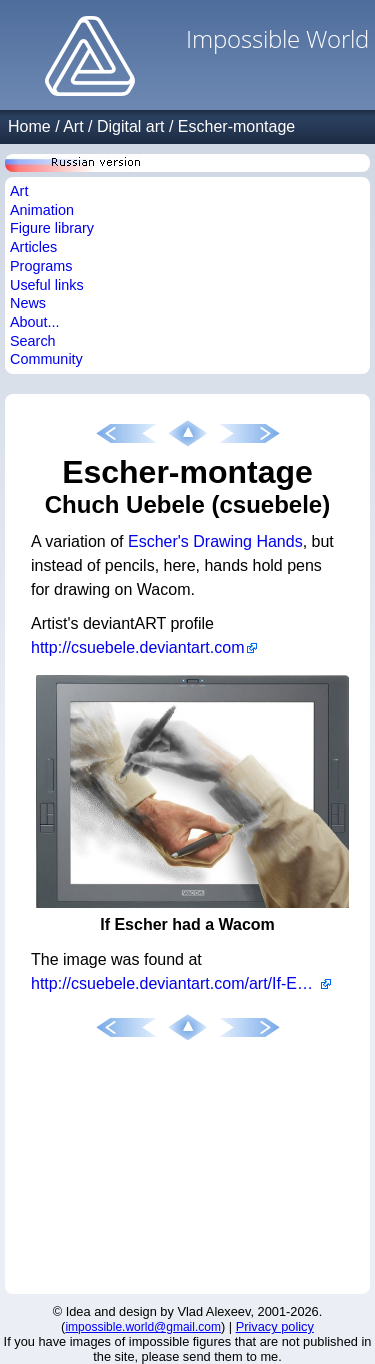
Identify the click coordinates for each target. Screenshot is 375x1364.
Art (73, 126)
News (28, 303)
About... (35, 322)
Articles (33, 247)
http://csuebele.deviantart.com (137, 647)
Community (46, 359)
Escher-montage (236, 126)
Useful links (47, 285)
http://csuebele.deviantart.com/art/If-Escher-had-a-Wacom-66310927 (181, 983)
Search (33, 341)
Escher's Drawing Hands (215, 541)
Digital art (131, 126)
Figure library (52, 228)
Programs (41, 266)
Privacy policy (275, 1326)
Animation (42, 210)
